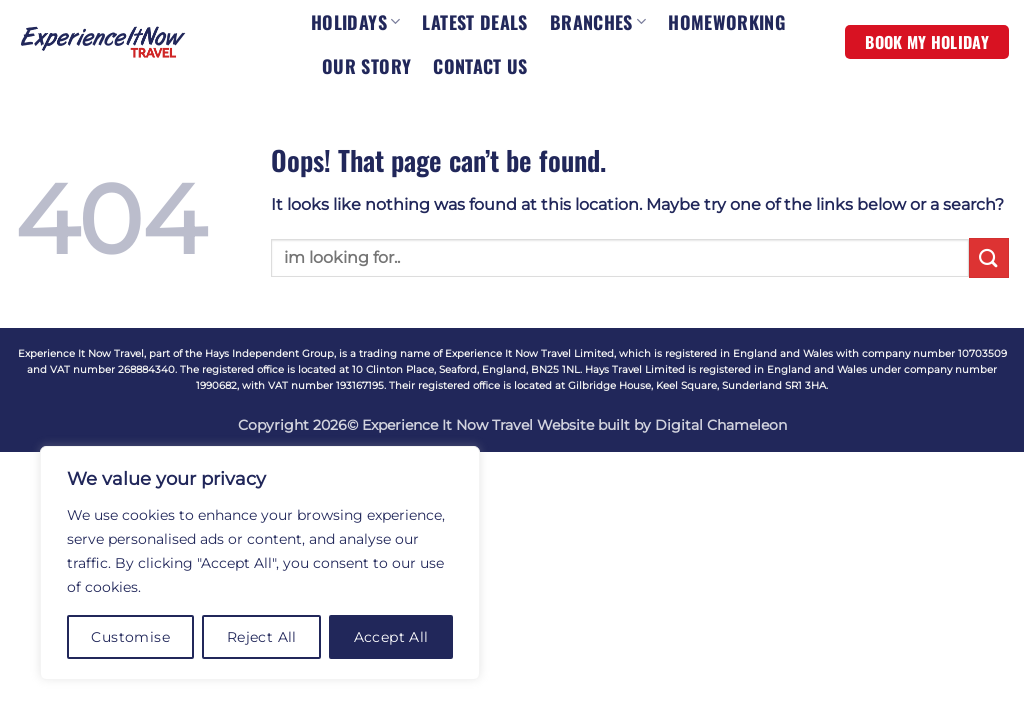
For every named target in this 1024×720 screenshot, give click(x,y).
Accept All (391, 637)
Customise (130, 637)
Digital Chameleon (721, 425)
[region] (260, 563)
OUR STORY (366, 66)
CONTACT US (480, 66)
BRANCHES (598, 22)
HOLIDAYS (355, 22)
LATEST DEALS (474, 22)
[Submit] (989, 257)
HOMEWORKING (726, 22)
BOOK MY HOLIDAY (927, 42)
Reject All (262, 637)
